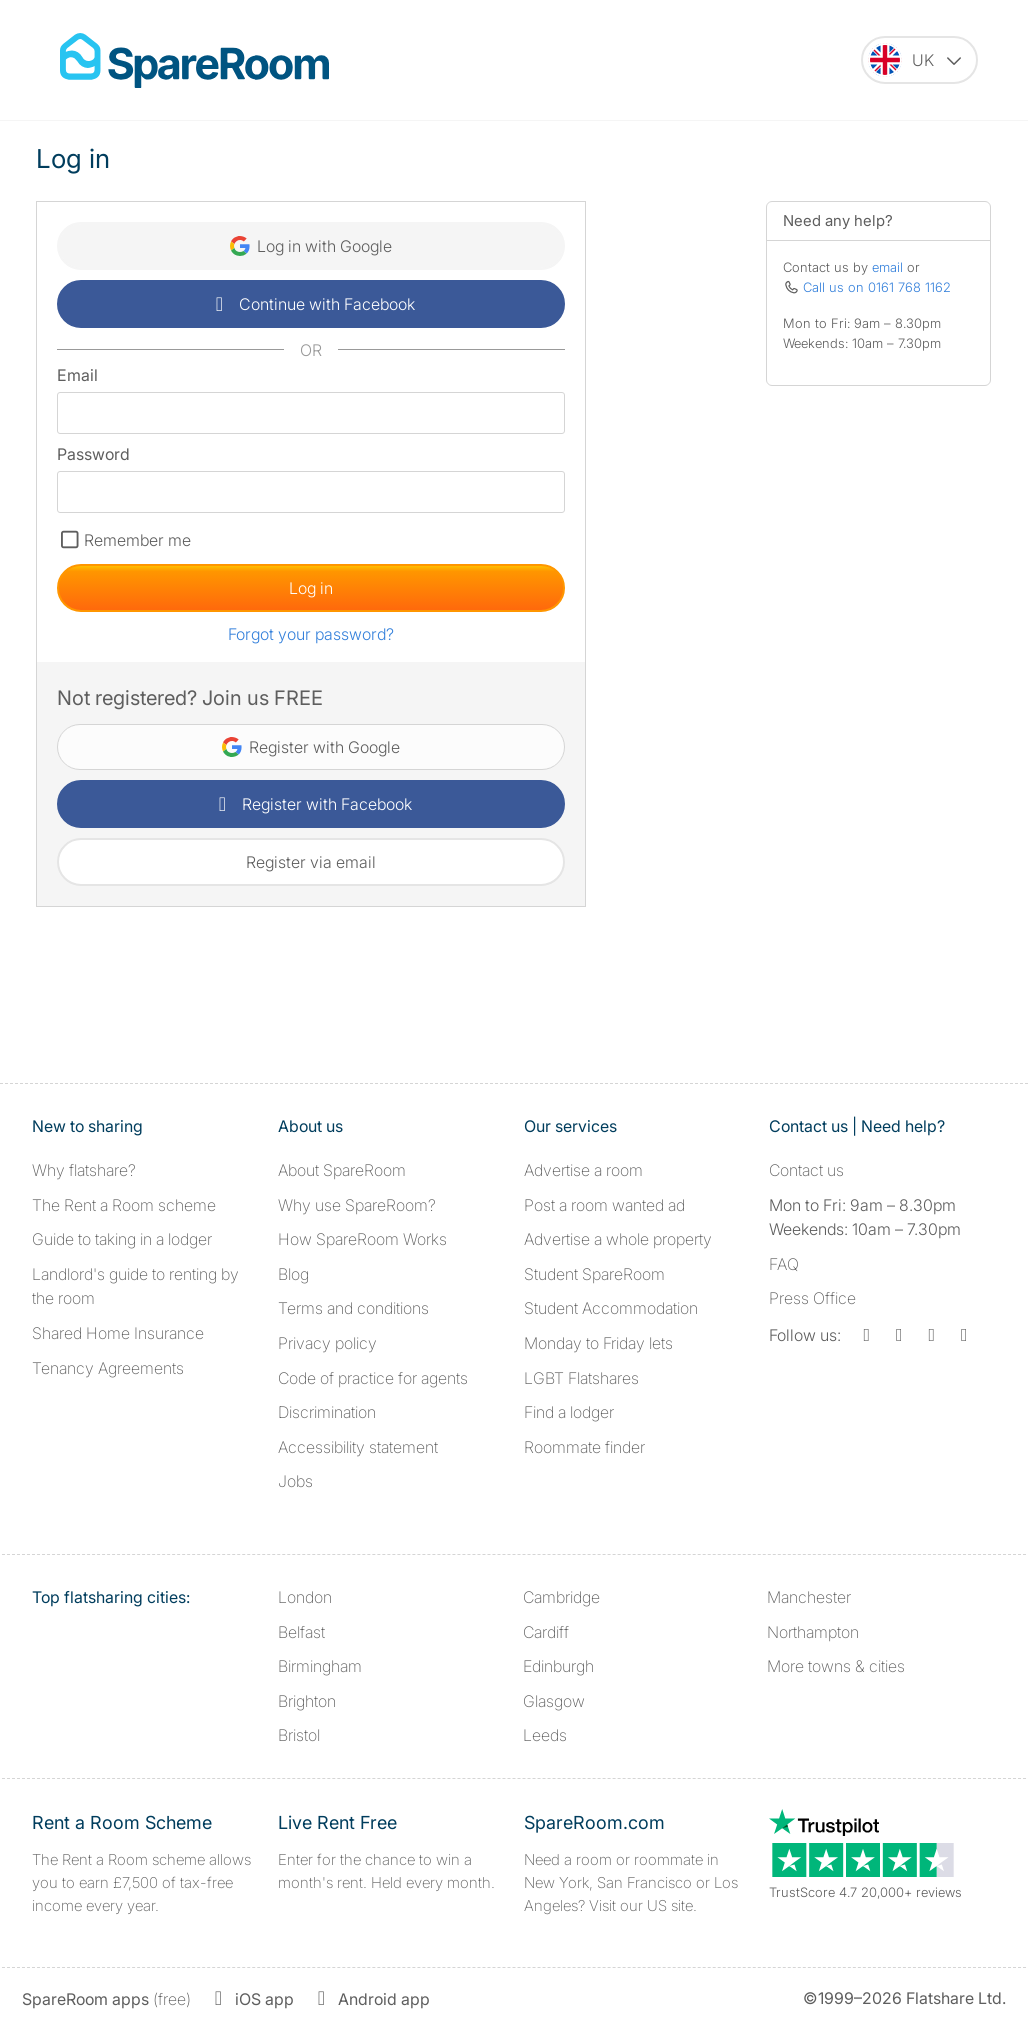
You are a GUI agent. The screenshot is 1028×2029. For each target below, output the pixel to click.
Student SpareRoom (594, 1274)
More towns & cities (836, 1666)
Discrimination (327, 1412)
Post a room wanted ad (604, 1205)
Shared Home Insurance (118, 1333)
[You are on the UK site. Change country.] (919, 60)
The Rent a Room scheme (124, 1205)
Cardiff (546, 1632)
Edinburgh (558, 1666)
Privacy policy (327, 1343)
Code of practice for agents (373, 1378)
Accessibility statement (358, 1447)
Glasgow (554, 1701)
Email (77, 375)
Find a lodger (569, 1412)
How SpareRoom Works (362, 1239)
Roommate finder (584, 1447)
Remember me (137, 540)
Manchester (809, 1597)
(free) (106, 1999)
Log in (311, 588)
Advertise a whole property (618, 1239)
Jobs (295, 1481)
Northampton (813, 1632)
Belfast (301, 1632)
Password (93, 454)
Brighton (307, 1701)
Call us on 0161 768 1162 (877, 287)
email (887, 267)
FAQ (784, 1264)
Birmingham (320, 1666)
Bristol (299, 1735)
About (342, 1170)
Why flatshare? (84, 1170)
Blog (293, 1274)
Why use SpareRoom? (357, 1205)
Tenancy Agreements (108, 1368)
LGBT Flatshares (581, 1378)
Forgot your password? (311, 634)
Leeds (545, 1735)
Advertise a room (583, 1170)
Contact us (806, 1170)
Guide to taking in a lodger (122, 1239)
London (305, 1597)
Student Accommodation (611, 1308)
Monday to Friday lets (598, 1343)
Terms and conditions (353, 1308)
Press (812, 1298)
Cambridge (561, 1597)
